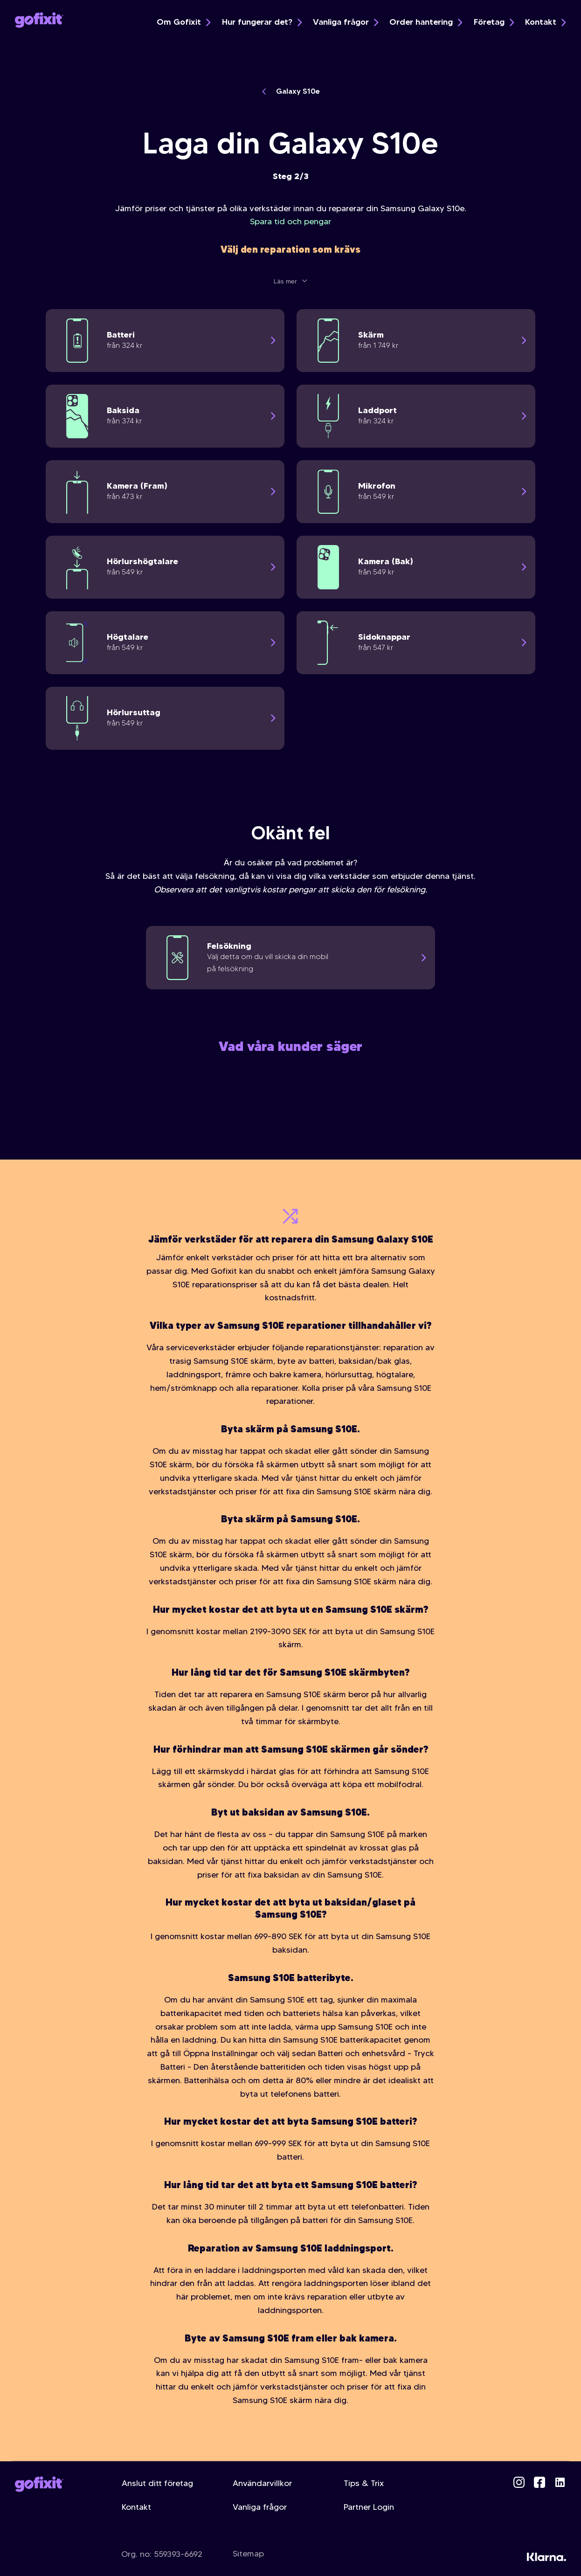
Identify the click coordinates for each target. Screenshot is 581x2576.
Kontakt (545, 22)
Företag (494, 22)
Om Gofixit (183, 22)
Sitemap (248, 2553)
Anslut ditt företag (157, 2483)
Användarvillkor (262, 2483)
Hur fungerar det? (262, 22)
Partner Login (369, 2507)
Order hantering (425, 22)
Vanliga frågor (345, 22)
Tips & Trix (364, 2483)
